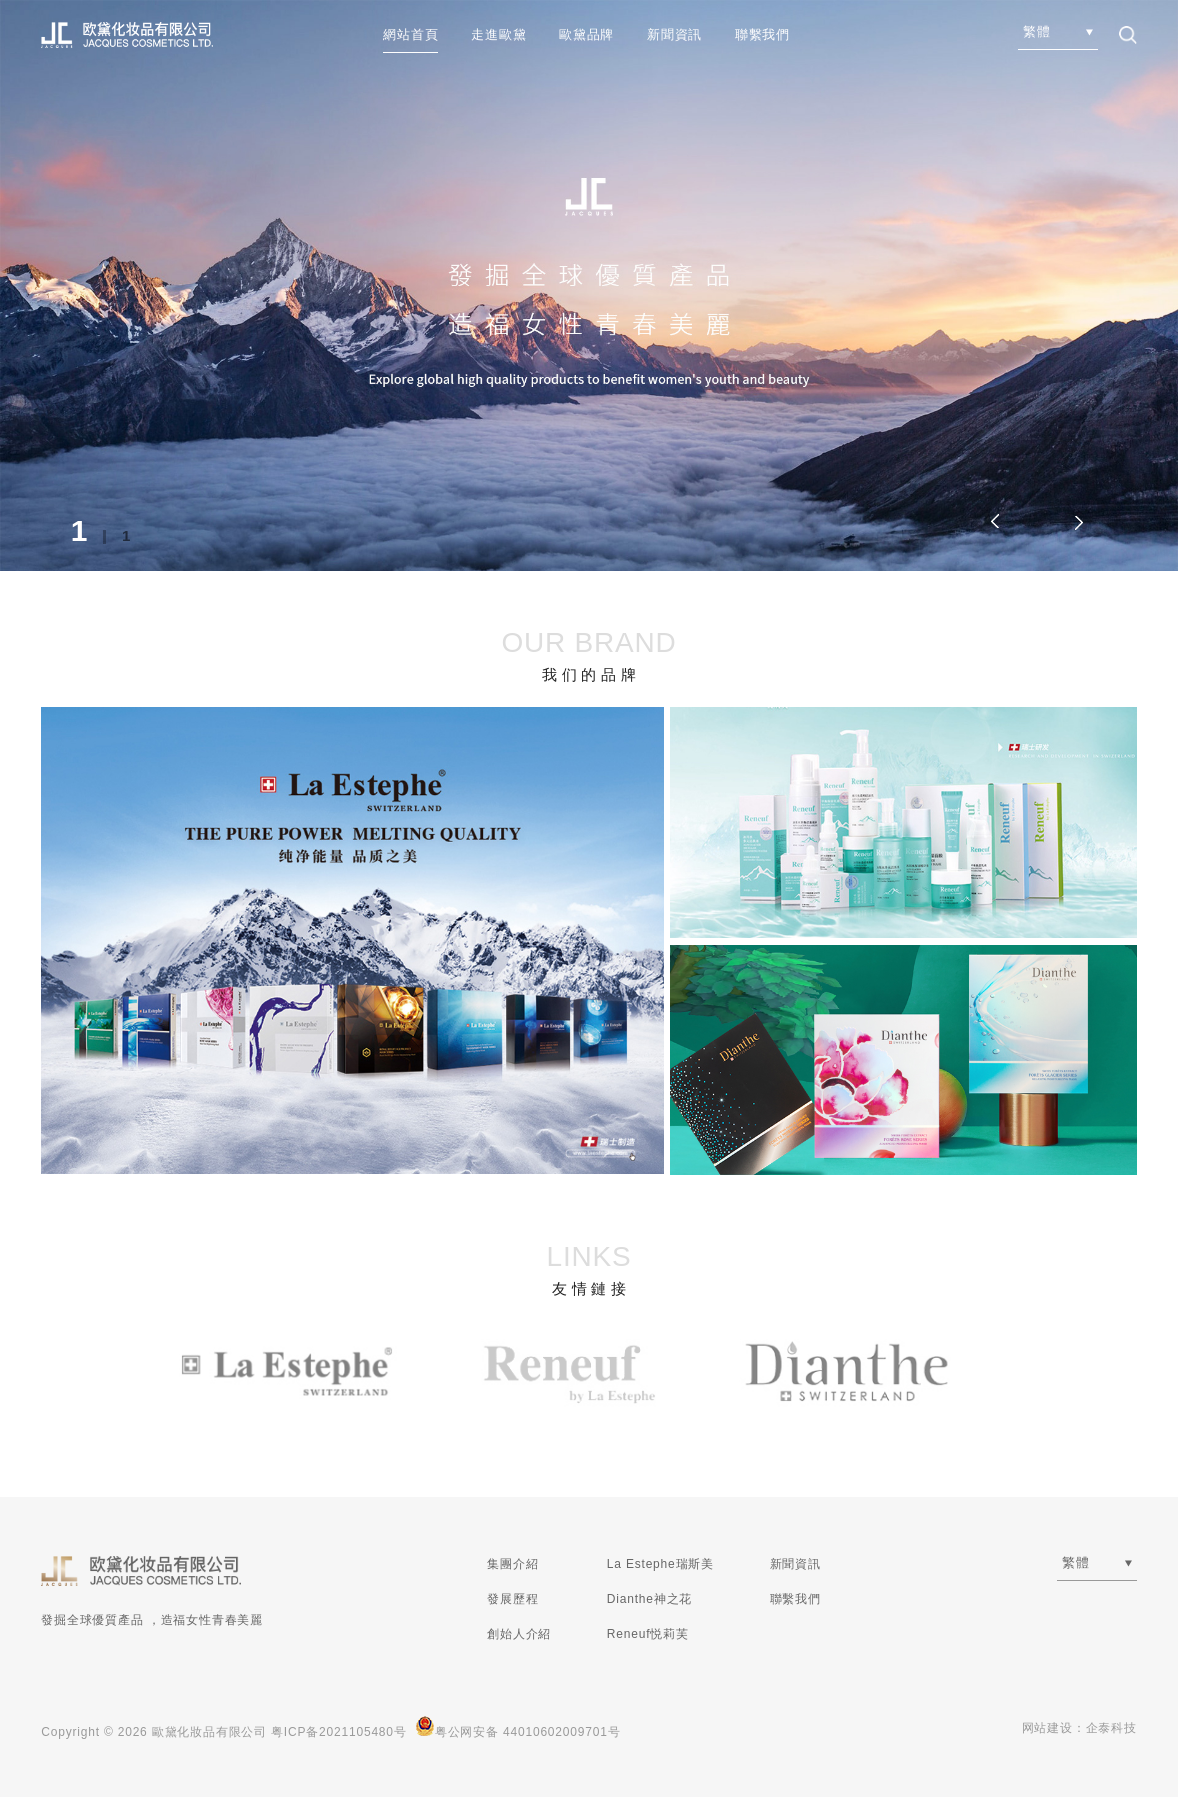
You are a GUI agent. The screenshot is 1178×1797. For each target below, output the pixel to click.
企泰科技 (1111, 1728)
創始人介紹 (519, 1634)
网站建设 (1047, 1728)
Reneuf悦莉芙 (648, 1634)
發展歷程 (512, 1599)
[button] (1077, 522)
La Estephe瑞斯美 (660, 1564)
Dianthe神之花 (649, 1599)
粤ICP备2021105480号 (339, 1732)
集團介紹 (512, 1564)
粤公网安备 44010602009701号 (518, 1727)
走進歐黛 (498, 34)
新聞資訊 (674, 34)
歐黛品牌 (586, 34)
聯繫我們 (762, 34)
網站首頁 (410, 34)
